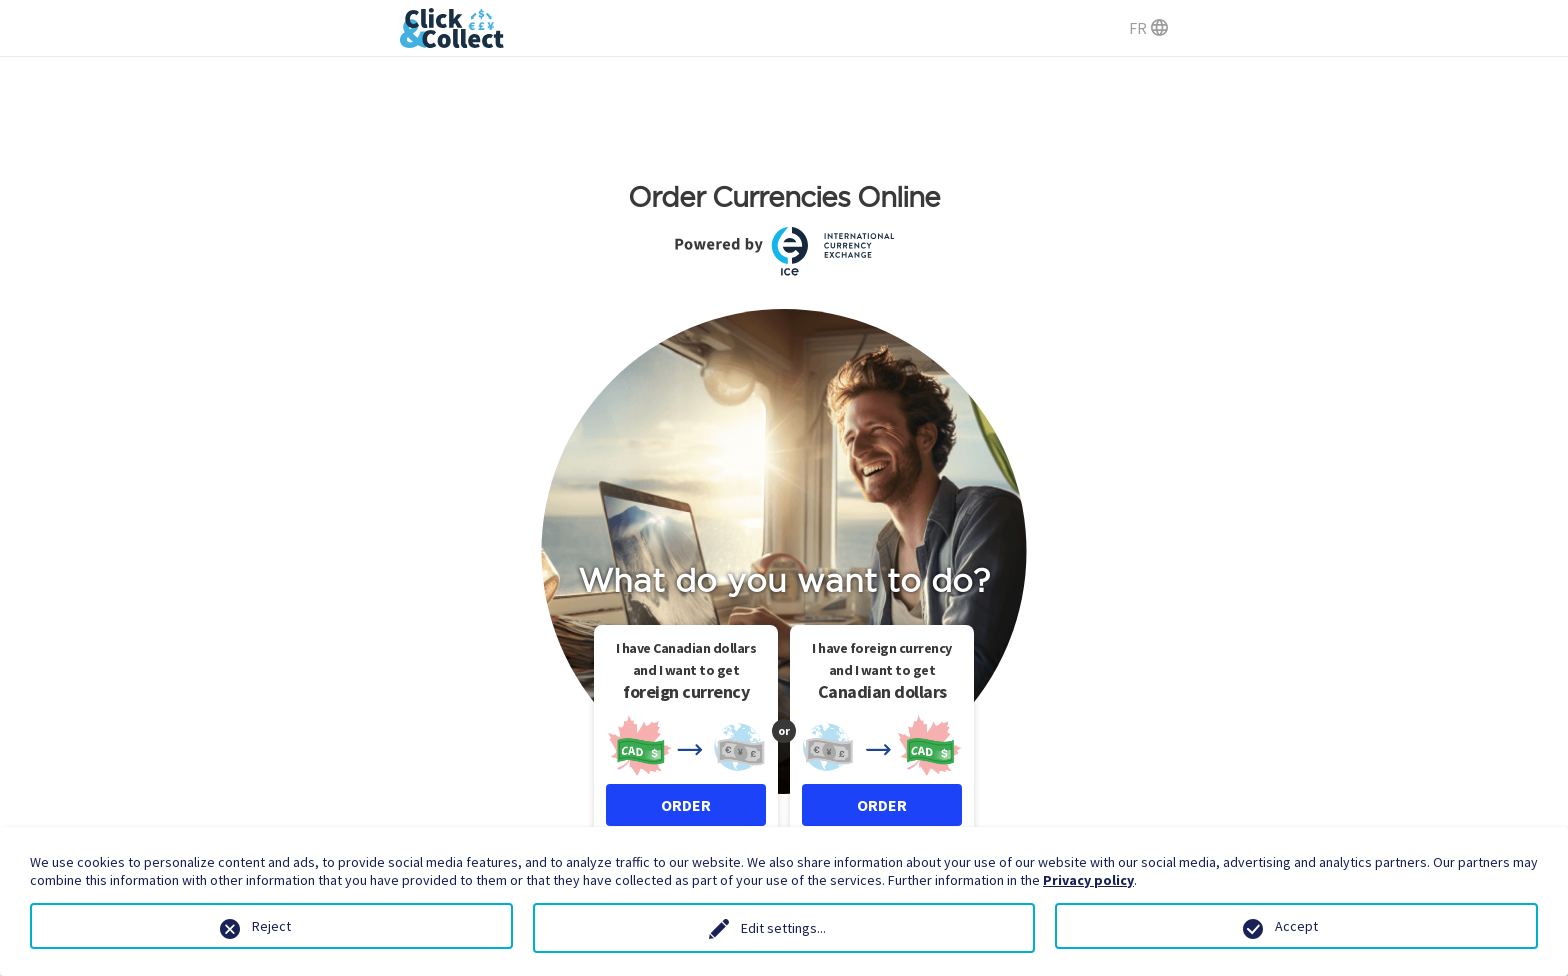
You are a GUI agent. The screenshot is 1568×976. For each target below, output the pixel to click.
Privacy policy (1088, 880)
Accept (1296, 926)
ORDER (686, 805)
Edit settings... (783, 928)
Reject (271, 926)
